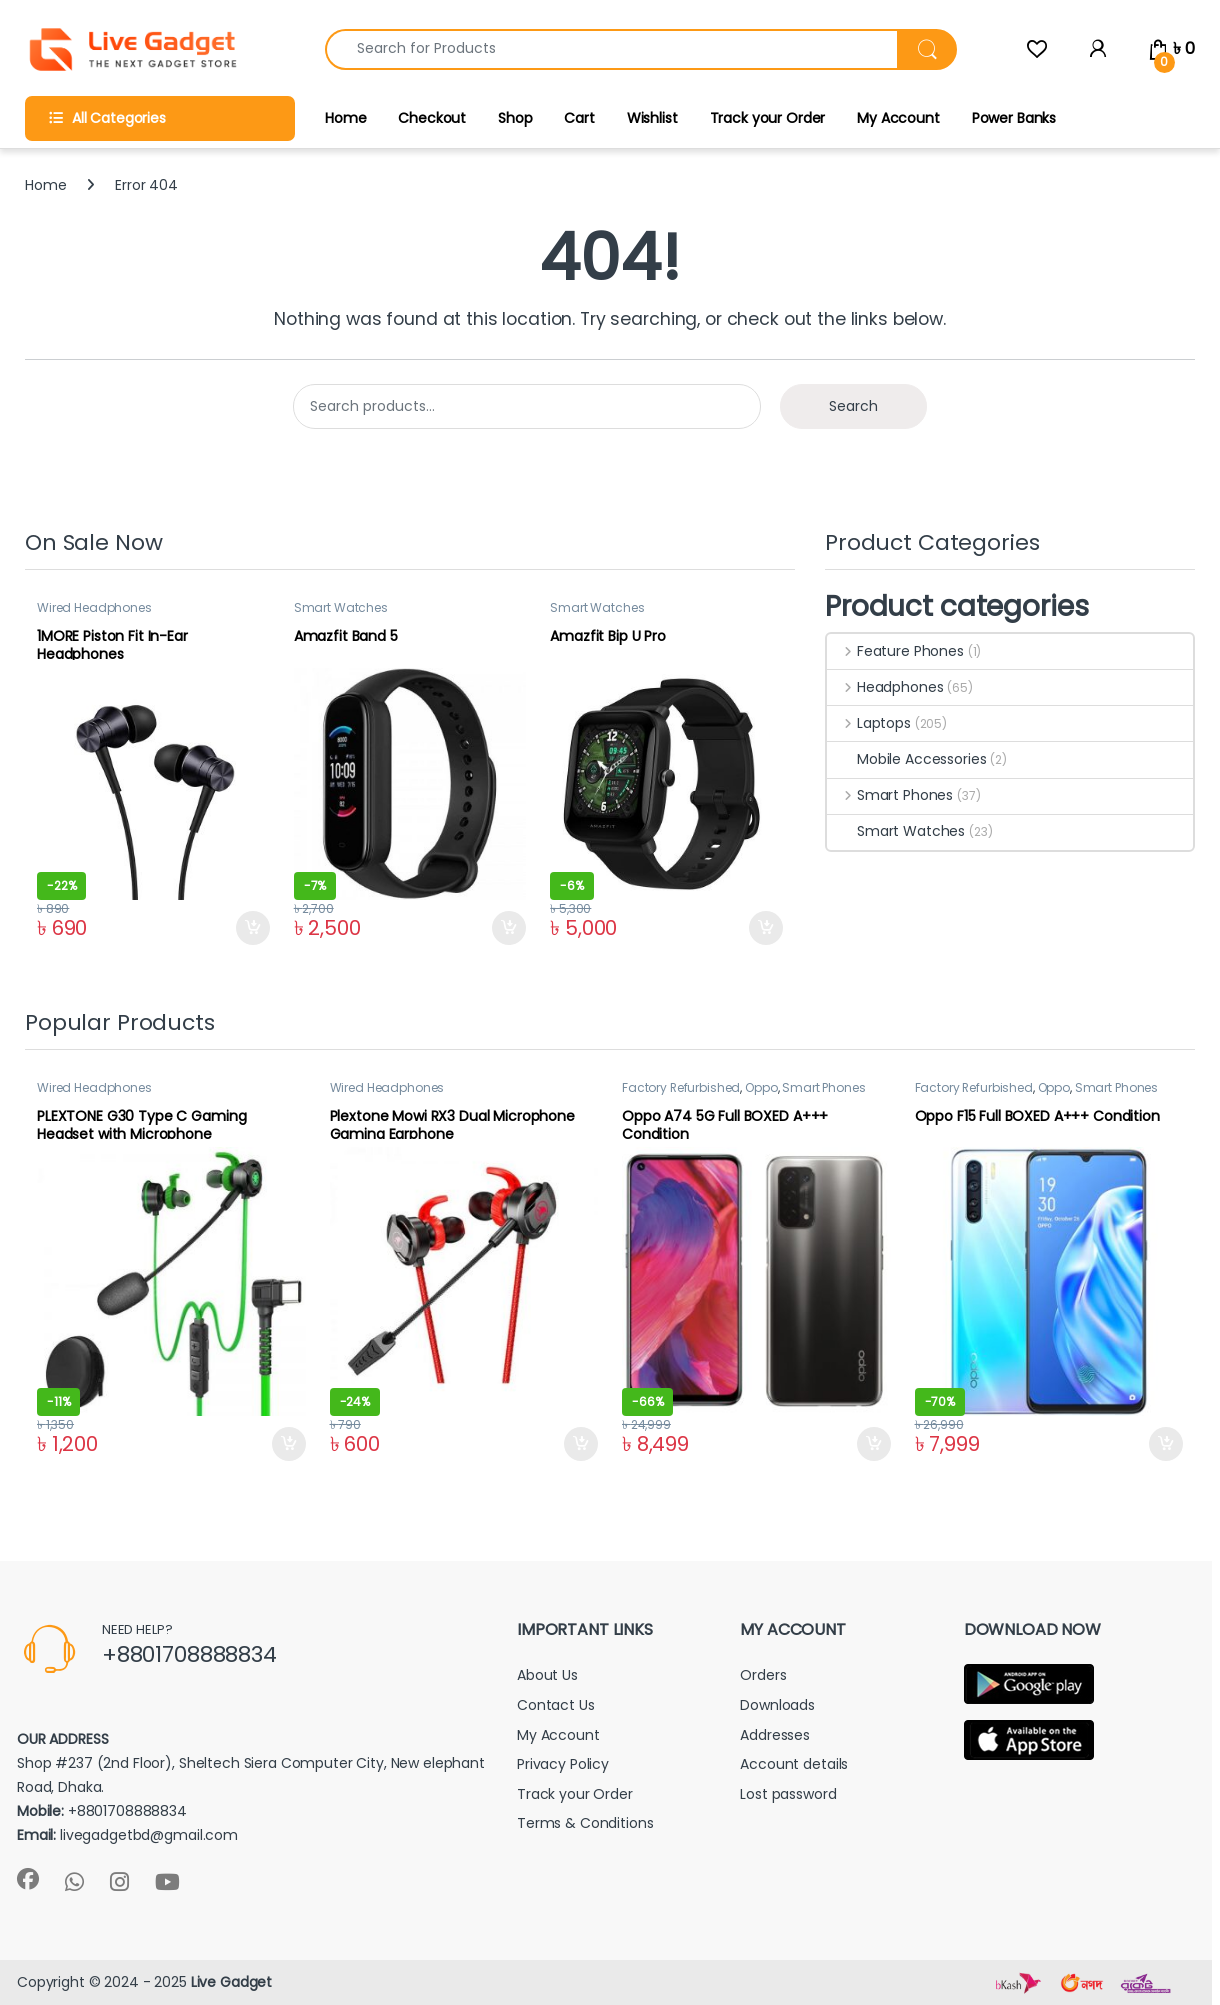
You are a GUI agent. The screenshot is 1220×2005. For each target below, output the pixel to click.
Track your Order (768, 118)
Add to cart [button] (253, 928)
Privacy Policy (563, 1764)
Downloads (777, 1705)
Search (853, 406)
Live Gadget (231, 1982)
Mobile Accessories (906, 759)
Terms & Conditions (585, 1823)
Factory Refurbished (681, 1087)
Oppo (761, 1087)
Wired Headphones (94, 607)
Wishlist (652, 118)
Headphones (885, 687)
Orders (763, 1675)
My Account (898, 118)
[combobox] (611, 49)
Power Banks (1014, 118)
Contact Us (556, 1705)
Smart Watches (341, 607)
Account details (794, 1764)
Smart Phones (890, 795)
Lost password (788, 1794)
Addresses (775, 1735)
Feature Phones (895, 651)
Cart (579, 118)
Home (345, 118)
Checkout (432, 118)
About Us (547, 1675)
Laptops (869, 723)
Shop (515, 118)
